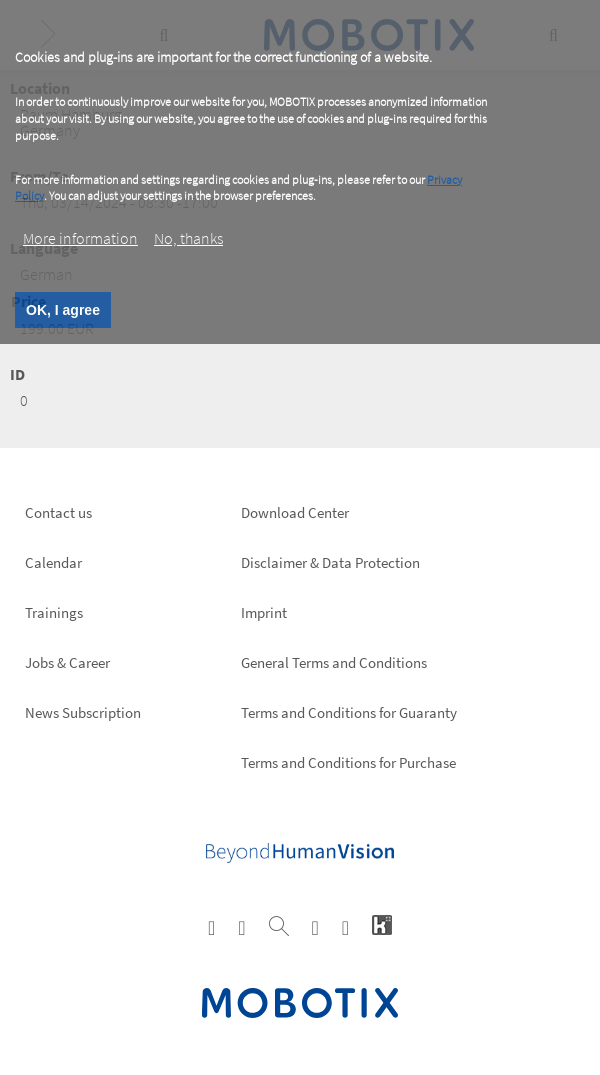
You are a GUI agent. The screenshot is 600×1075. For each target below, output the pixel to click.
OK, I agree (63, 310)
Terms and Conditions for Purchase (348, 762)
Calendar (53, 562)
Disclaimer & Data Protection (330, 562)
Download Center (295, 512)
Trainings (54, 612)
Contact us (58, 512)
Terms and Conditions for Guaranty (349, 712)
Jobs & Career (67, 662)
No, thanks (188, 238)
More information (80, 238)
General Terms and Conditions (334, 662)
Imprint (264, 612)
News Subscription (83, 712)
